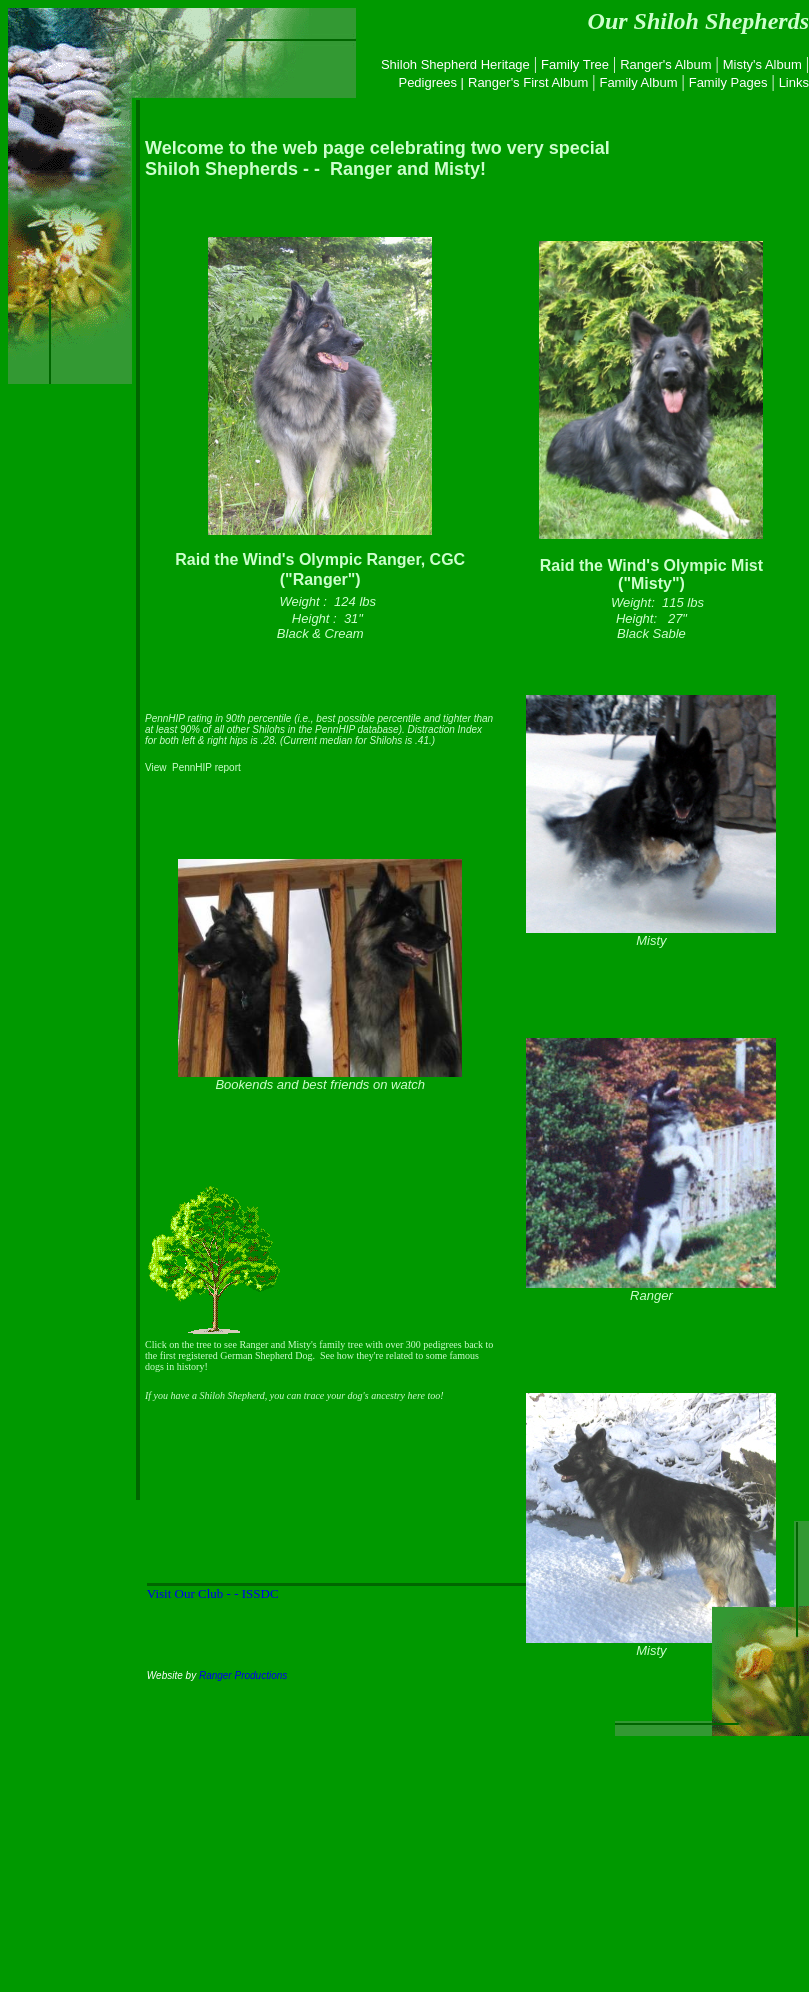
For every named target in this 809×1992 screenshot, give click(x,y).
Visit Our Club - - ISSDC (213, 1593)
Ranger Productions (243, 1675)
